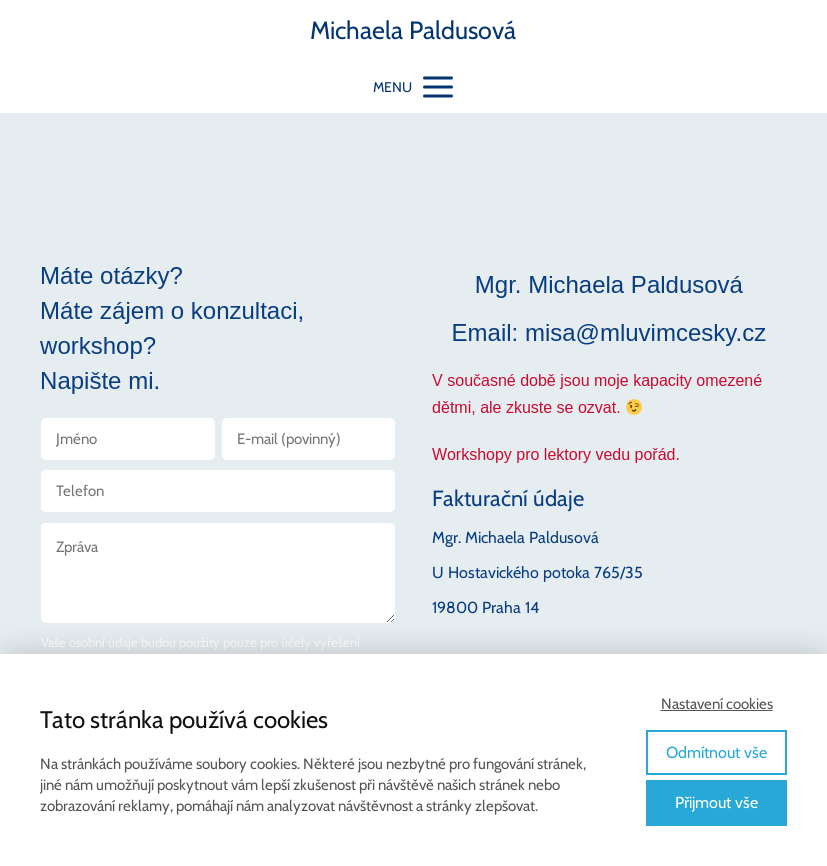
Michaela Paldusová (413, 30)
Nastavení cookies (717, 704)
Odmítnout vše (716, 752)
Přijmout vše (716, 802)
